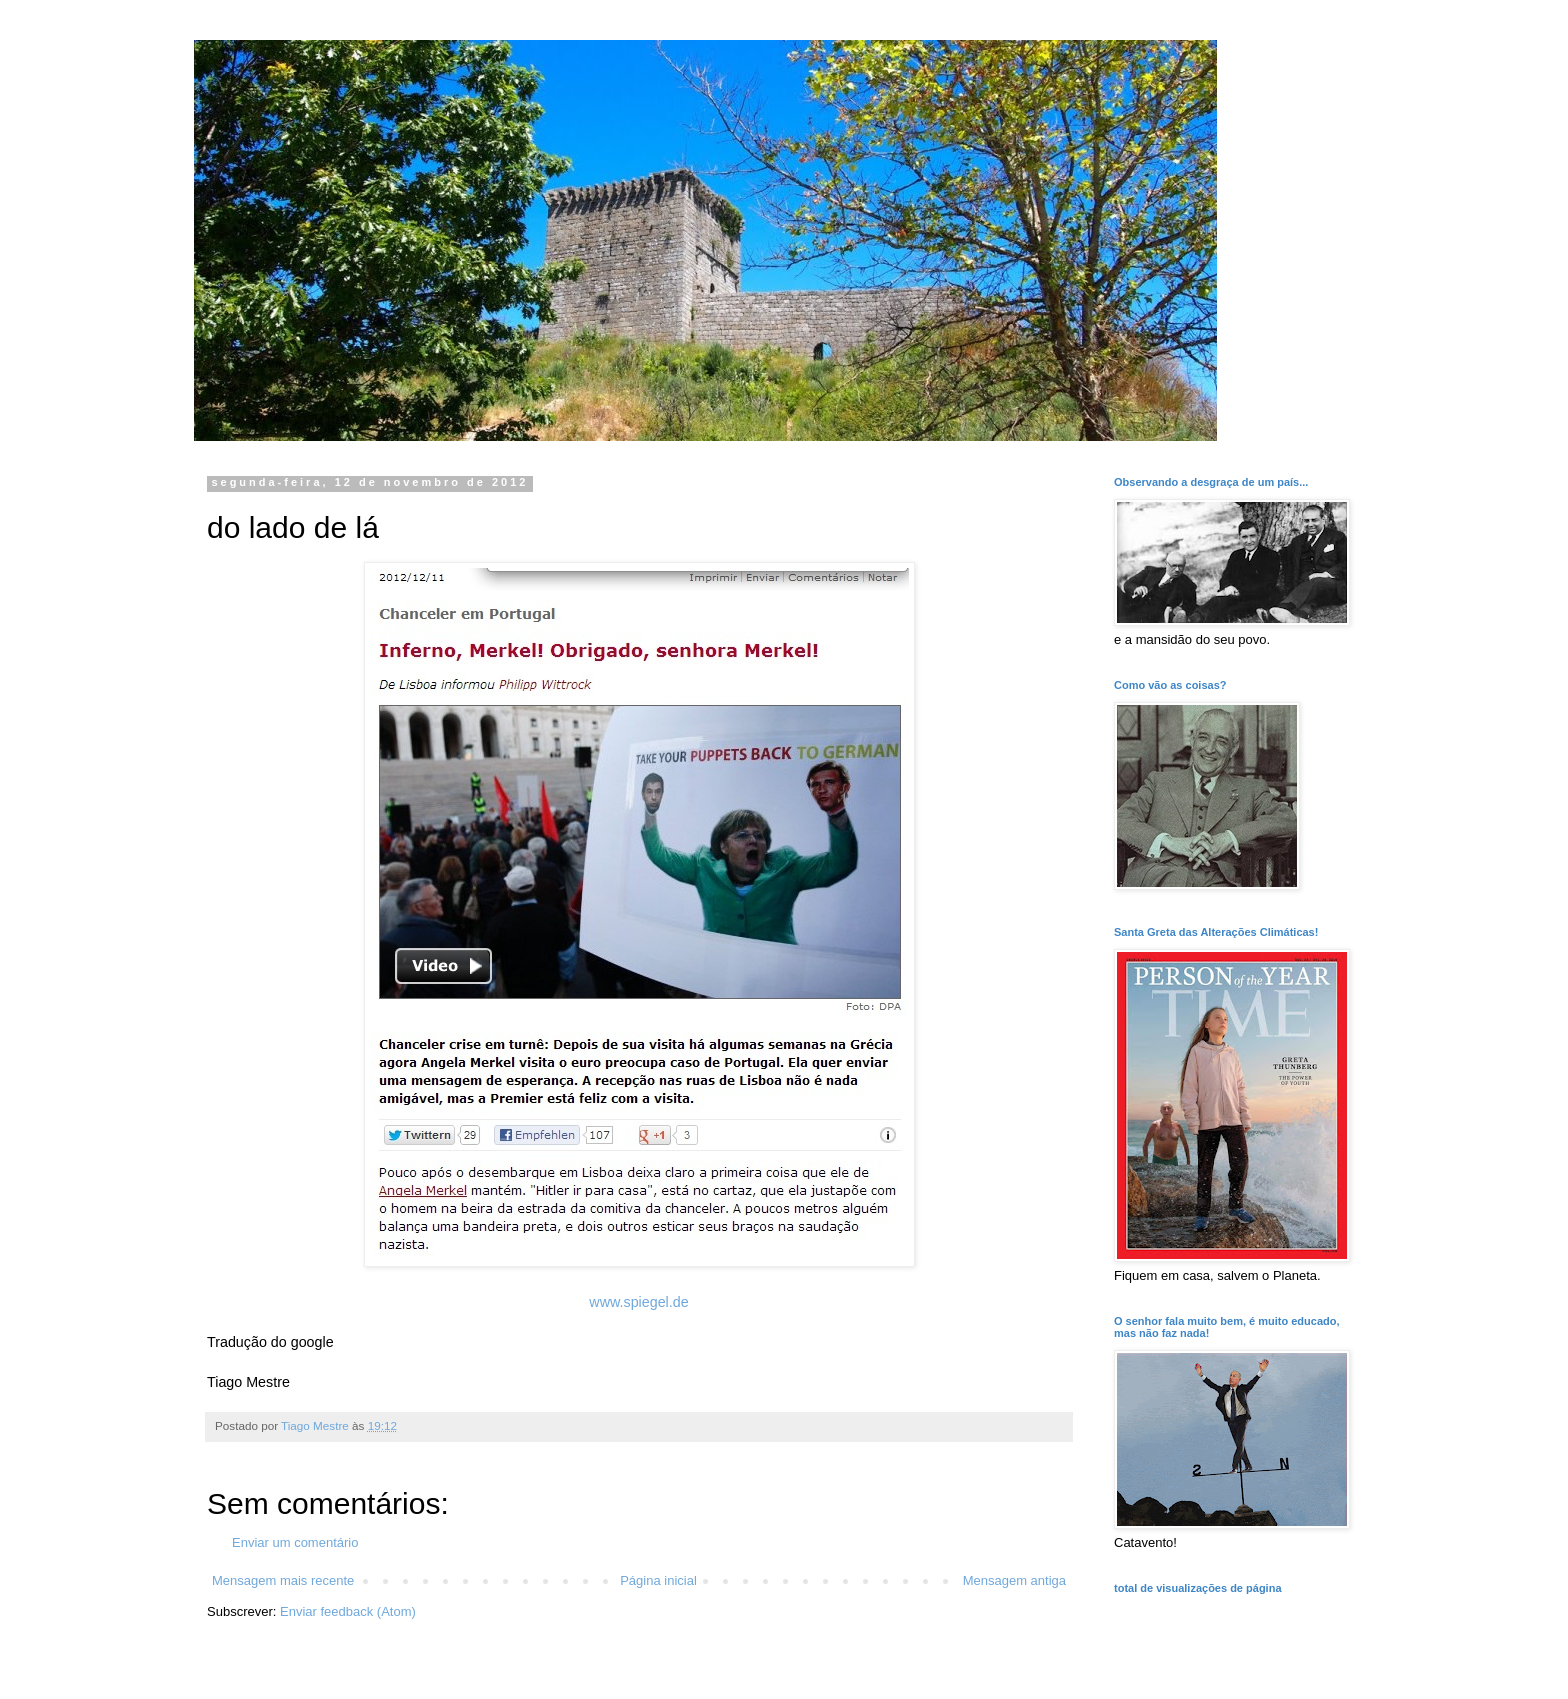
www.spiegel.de (638, 1302)
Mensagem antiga (1014, 1580)
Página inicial (658, 1580)
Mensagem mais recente (283, 1580)
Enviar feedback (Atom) (348, 1611)
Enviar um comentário (295, 1542)
